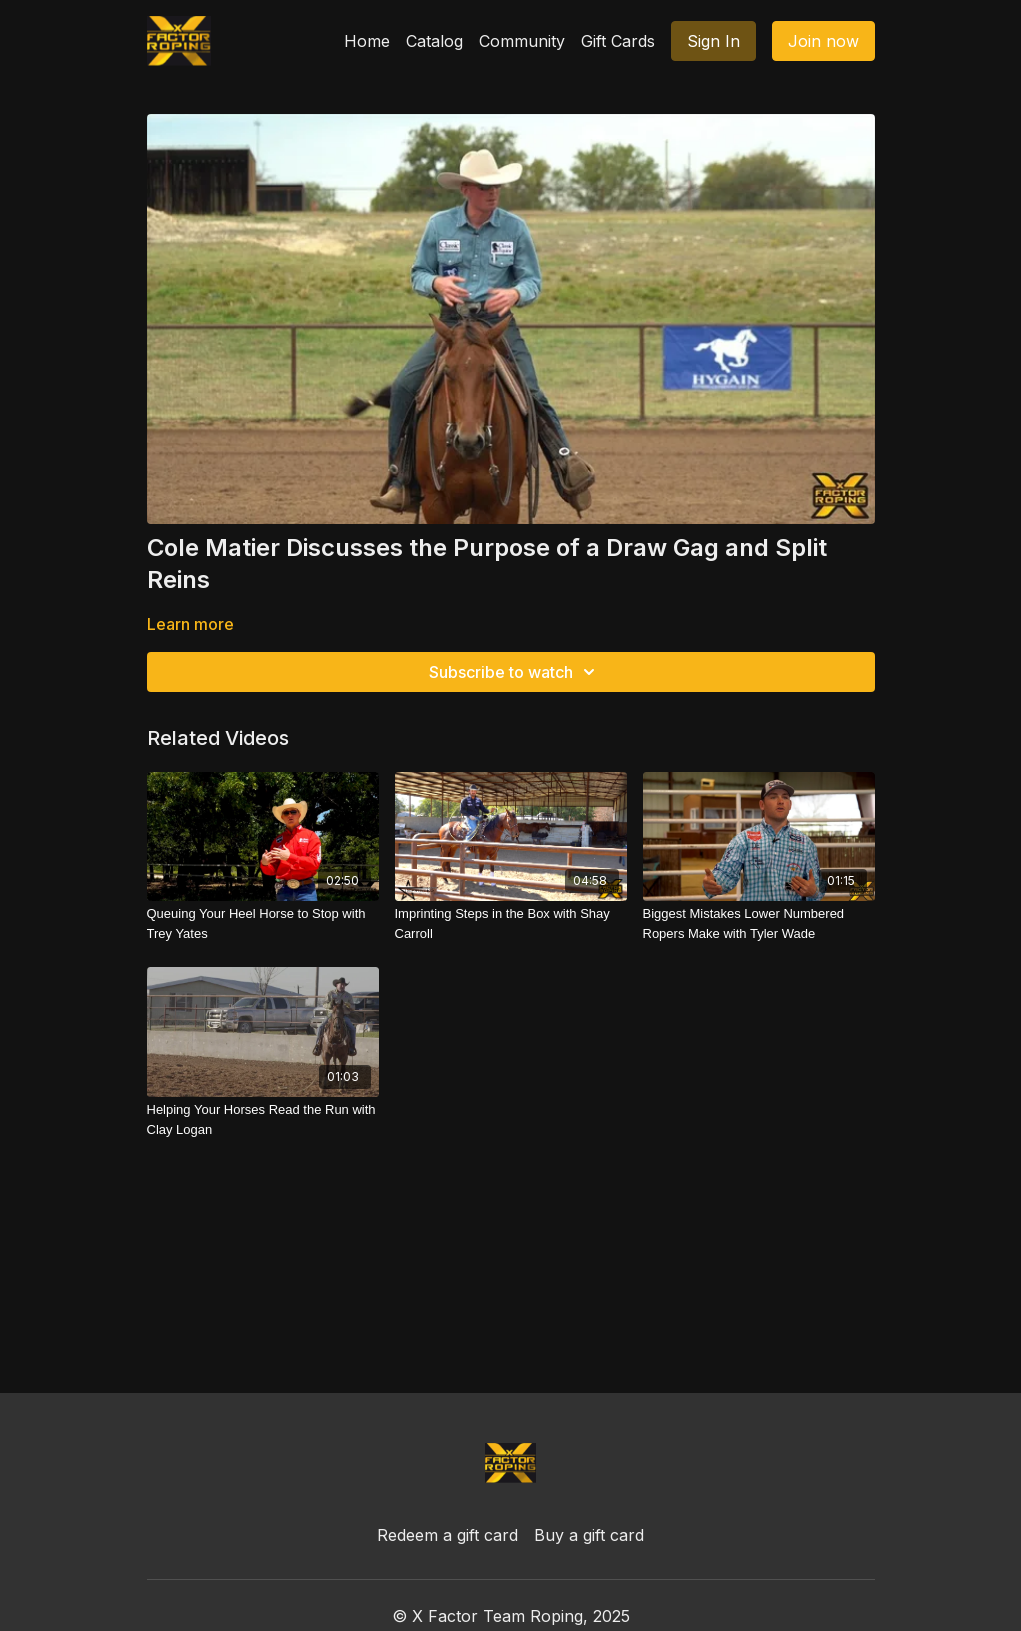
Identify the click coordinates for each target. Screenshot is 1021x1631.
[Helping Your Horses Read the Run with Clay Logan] (263, 1119)
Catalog (434, 41)
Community (522, 41)
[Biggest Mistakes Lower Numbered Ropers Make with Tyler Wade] (759, 923)
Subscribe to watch (515, 672)
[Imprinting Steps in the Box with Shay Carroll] (511, 923)
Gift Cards (618, 41)
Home (367, 41)
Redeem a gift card (447, 1535)
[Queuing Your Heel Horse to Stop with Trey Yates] (263, 923)
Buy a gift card (589, 1535)
